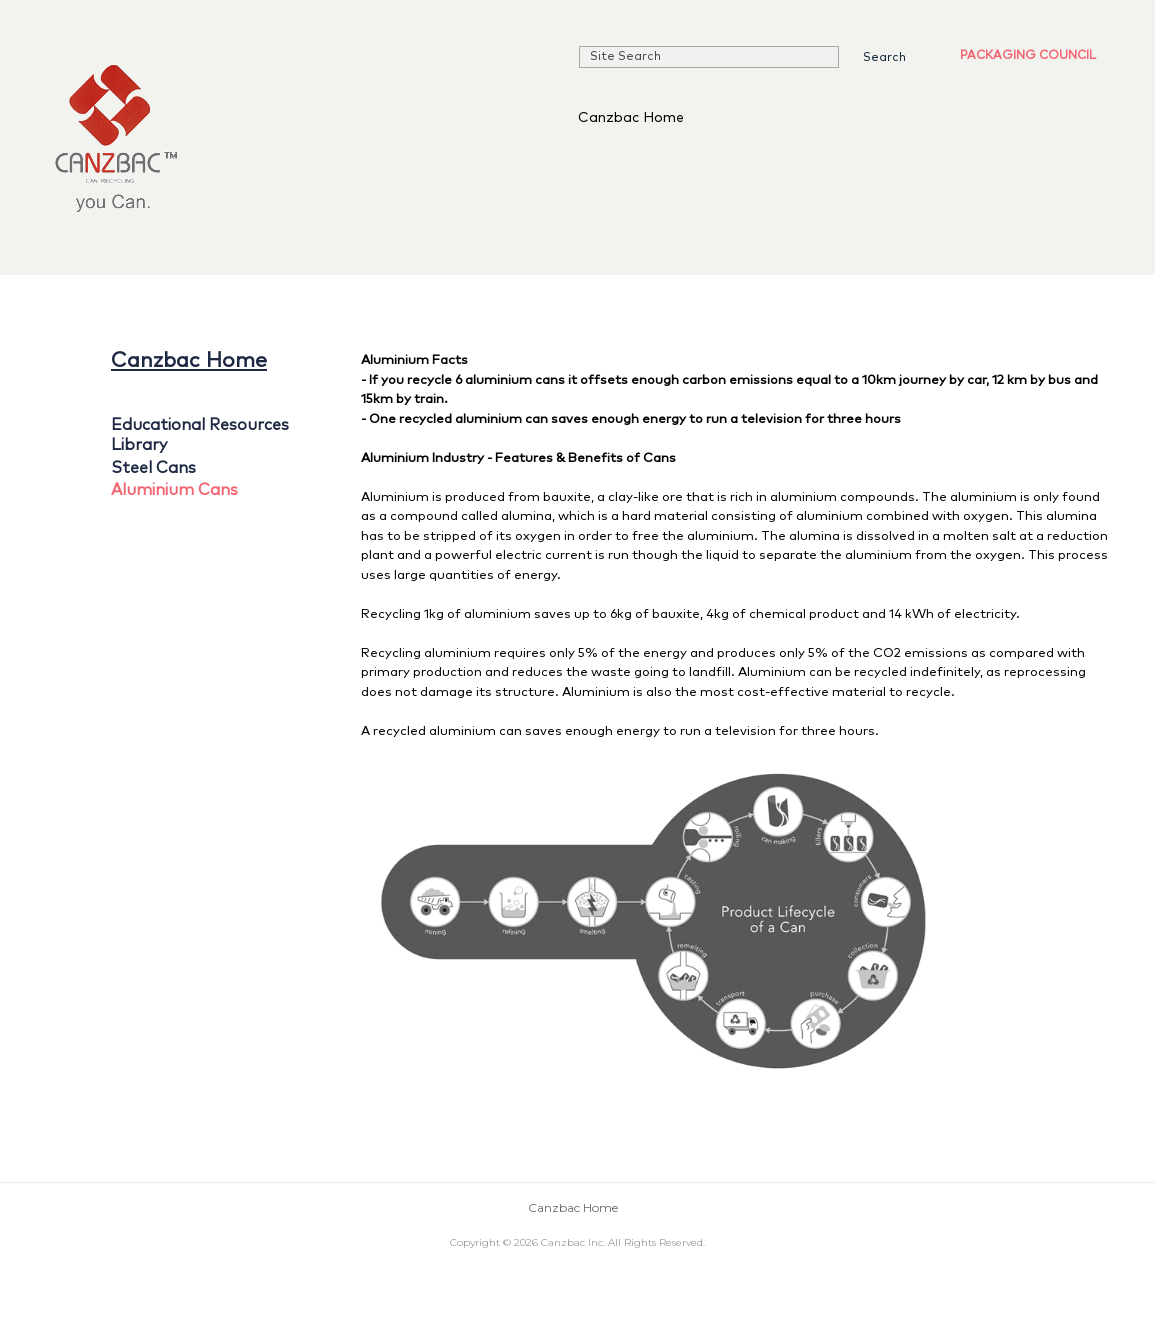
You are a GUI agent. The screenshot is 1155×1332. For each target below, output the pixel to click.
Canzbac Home (631, 118)
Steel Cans (153, 468)
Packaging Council (1028, 56)
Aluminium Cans (174, 490)
